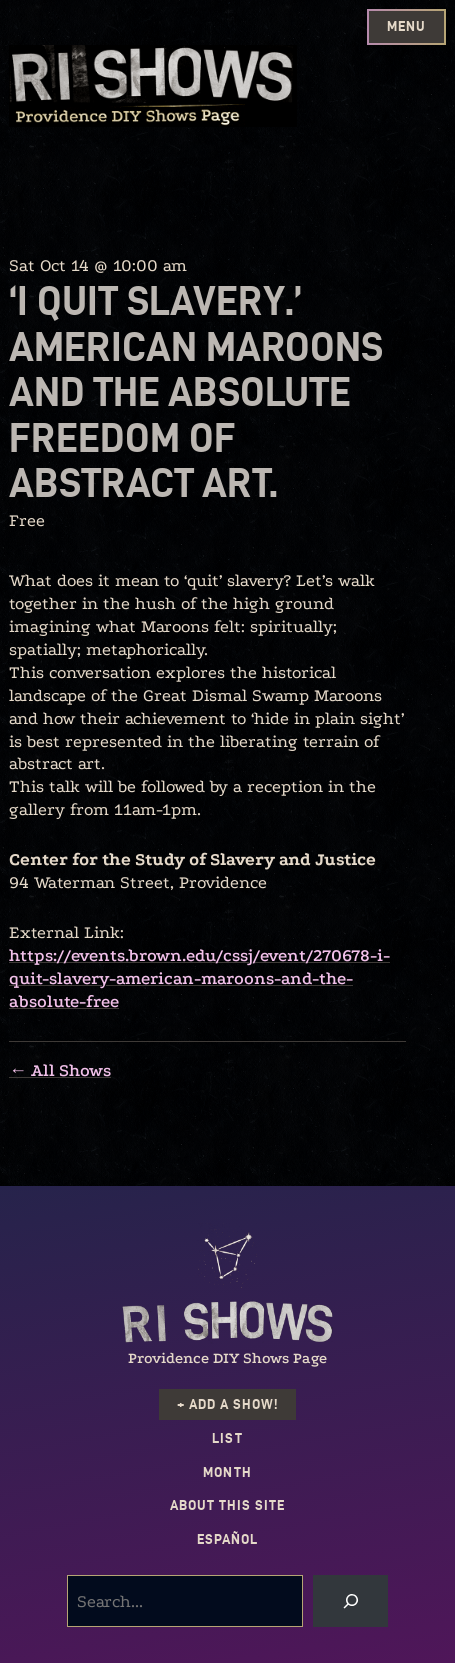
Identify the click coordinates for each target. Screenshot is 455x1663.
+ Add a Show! (227, 1404)
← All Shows (60, 1070)
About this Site (227, 1505)
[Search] (351, 1601)
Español (227, 1539)
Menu (406, 26)
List (227, 1438)
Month (227, 1472)
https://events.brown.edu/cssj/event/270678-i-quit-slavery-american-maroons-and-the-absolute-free (199, 978)
